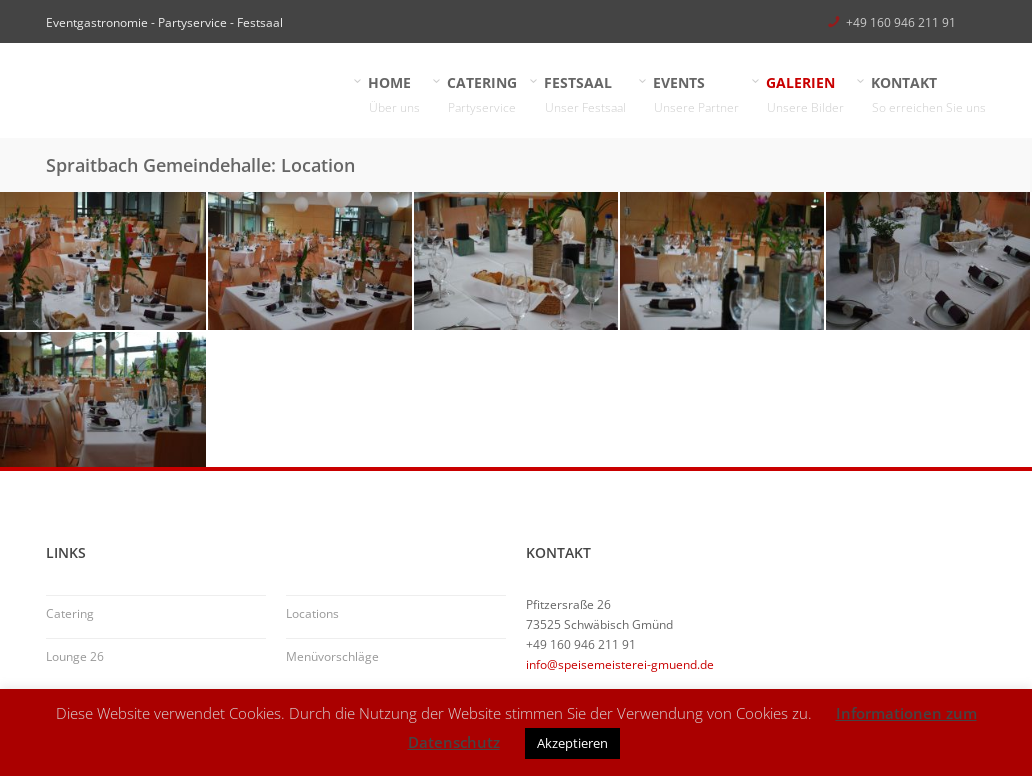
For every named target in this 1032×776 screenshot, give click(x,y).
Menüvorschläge (332, 656)
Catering (70, 613)
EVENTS (696, 95)
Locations (312, 613)
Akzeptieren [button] (572, 743)
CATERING (482, 95)
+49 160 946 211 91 (901, 22)
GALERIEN (805, 95)
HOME (394, 95)
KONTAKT (929, 95)
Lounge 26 (75, 656)
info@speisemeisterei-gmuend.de (620, 664)
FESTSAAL (585, 95)
